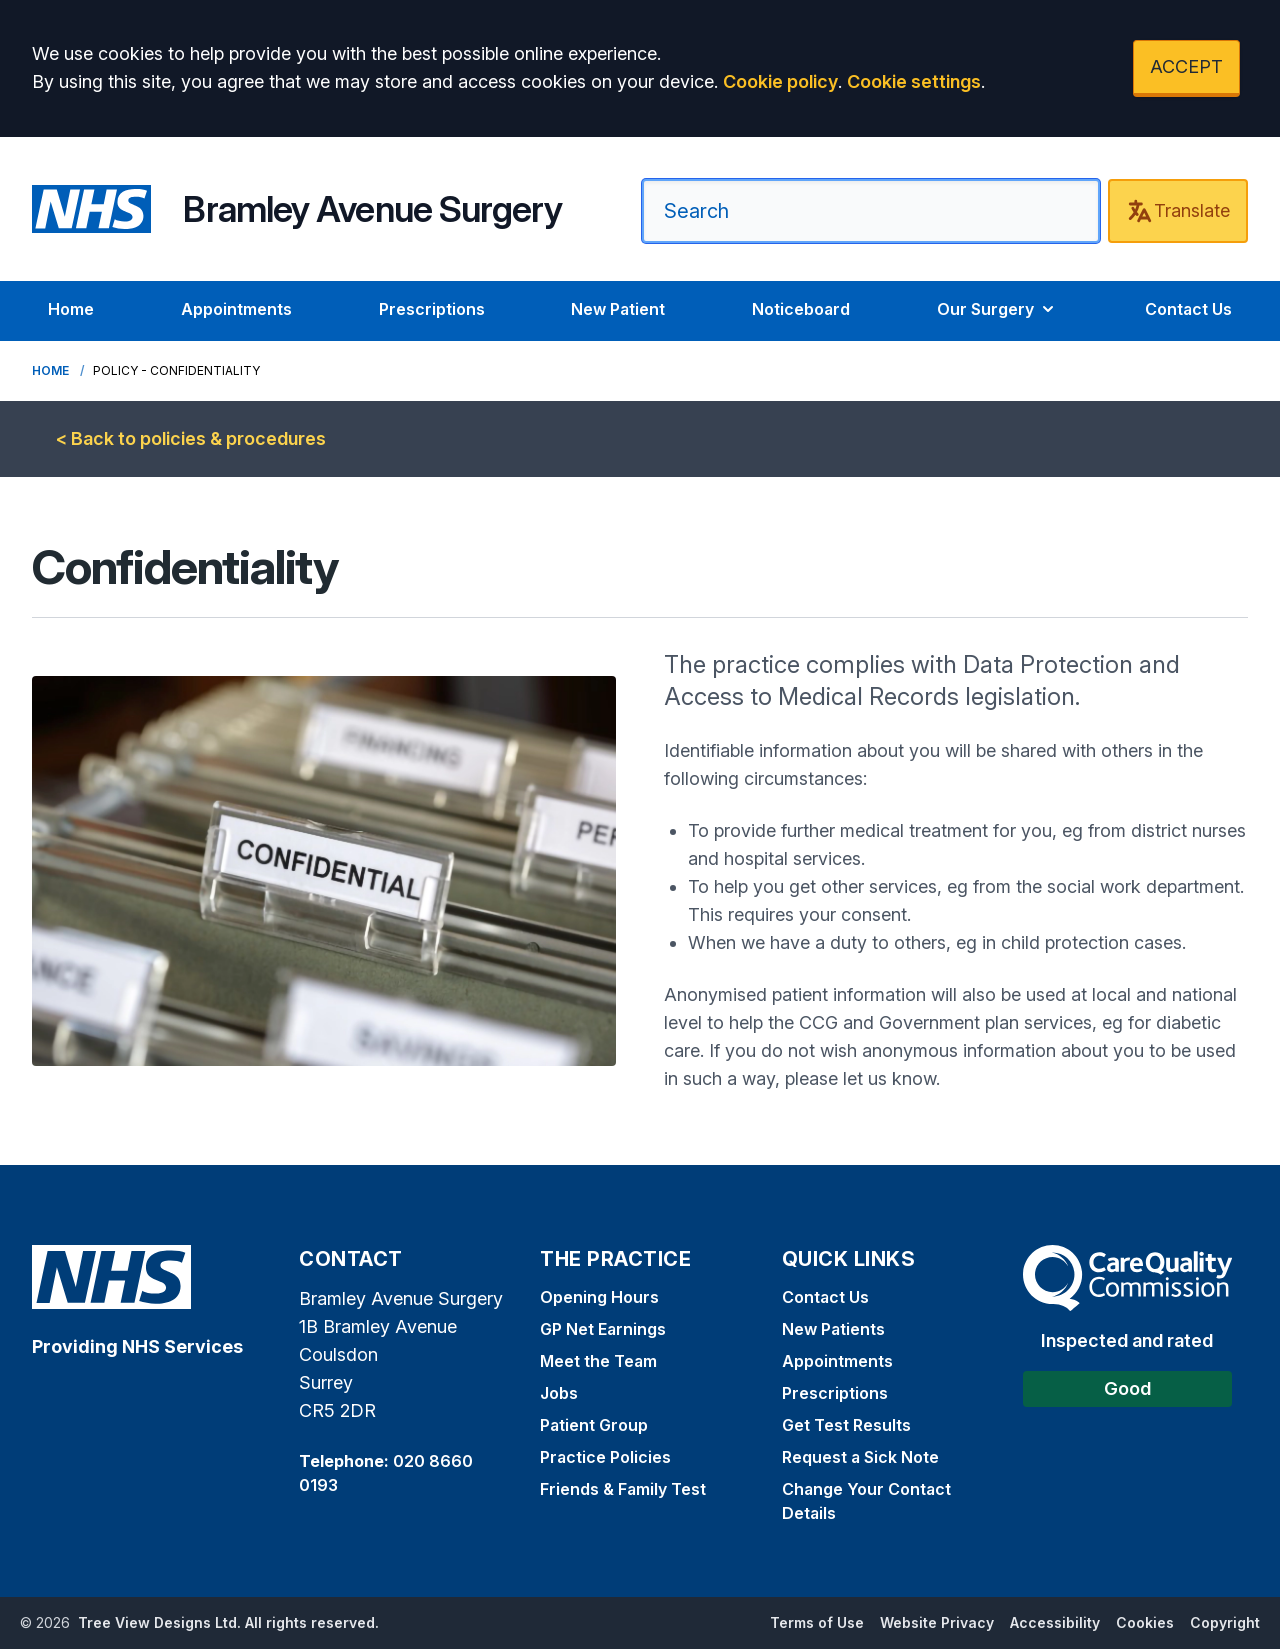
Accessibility (1055, 1622)
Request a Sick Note (860, 1457)
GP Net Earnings (603, 1329)
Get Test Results (846, 1425)
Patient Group (594, 1425)
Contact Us (1188, 309)
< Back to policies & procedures (191, 438)
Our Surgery (997, 309)
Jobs (559, 1393)
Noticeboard (801, 309)
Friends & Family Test (623, 1489)
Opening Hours (599, 1297)
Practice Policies (605, 1457)
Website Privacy (937, 1622)
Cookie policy (780, 81)
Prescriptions (432, 309)
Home (71, 309)
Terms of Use (817, 1622)
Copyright (1225, 1622)
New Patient (618, 309)
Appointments (236, 309)
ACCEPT (1186, 66)
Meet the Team (598, 1361)
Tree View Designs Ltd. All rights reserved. (228, 1622)
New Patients (833, 1329)
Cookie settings (914, 81)
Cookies (1145, 1622)
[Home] (297, 209)
